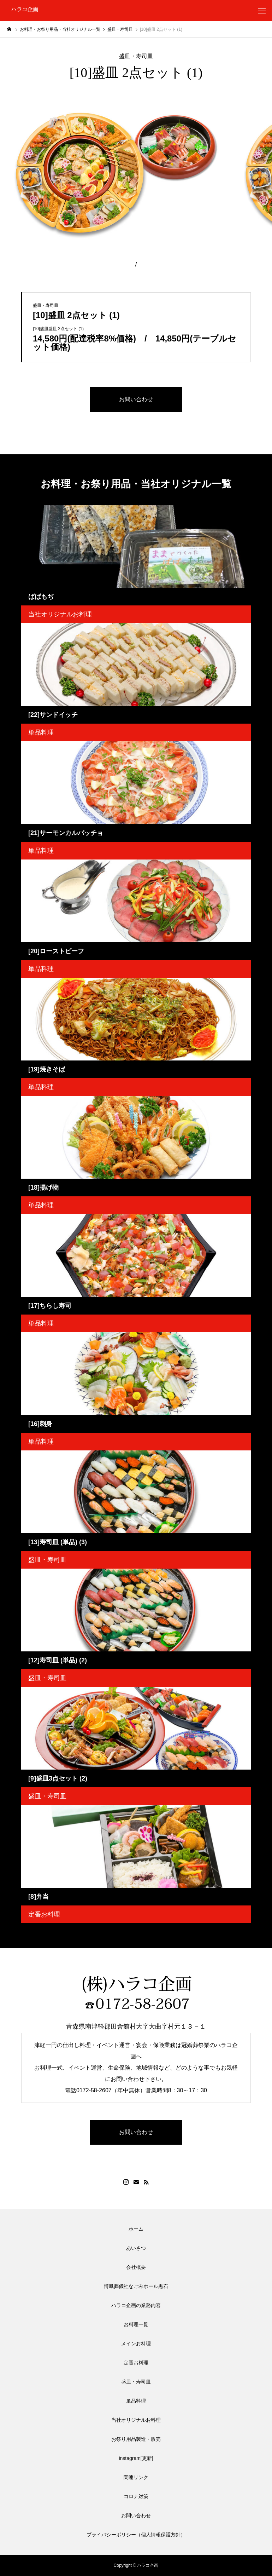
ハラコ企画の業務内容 (136, 2305)
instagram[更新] (136, 2458)
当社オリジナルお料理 (60, 614)
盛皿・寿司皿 (136, 56)
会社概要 (136, 2267)
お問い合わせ (136, 2515)
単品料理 (41, 732)
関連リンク (136, 2477)
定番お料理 (44, 1914)
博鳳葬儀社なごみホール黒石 (136, 2286)
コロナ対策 (136, 2496)
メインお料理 (136, 2343)
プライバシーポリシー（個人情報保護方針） (136, 2534)
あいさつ (136, 2248)
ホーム (136, 2229)
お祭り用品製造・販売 (136, 2439)
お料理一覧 (136, 2324)
